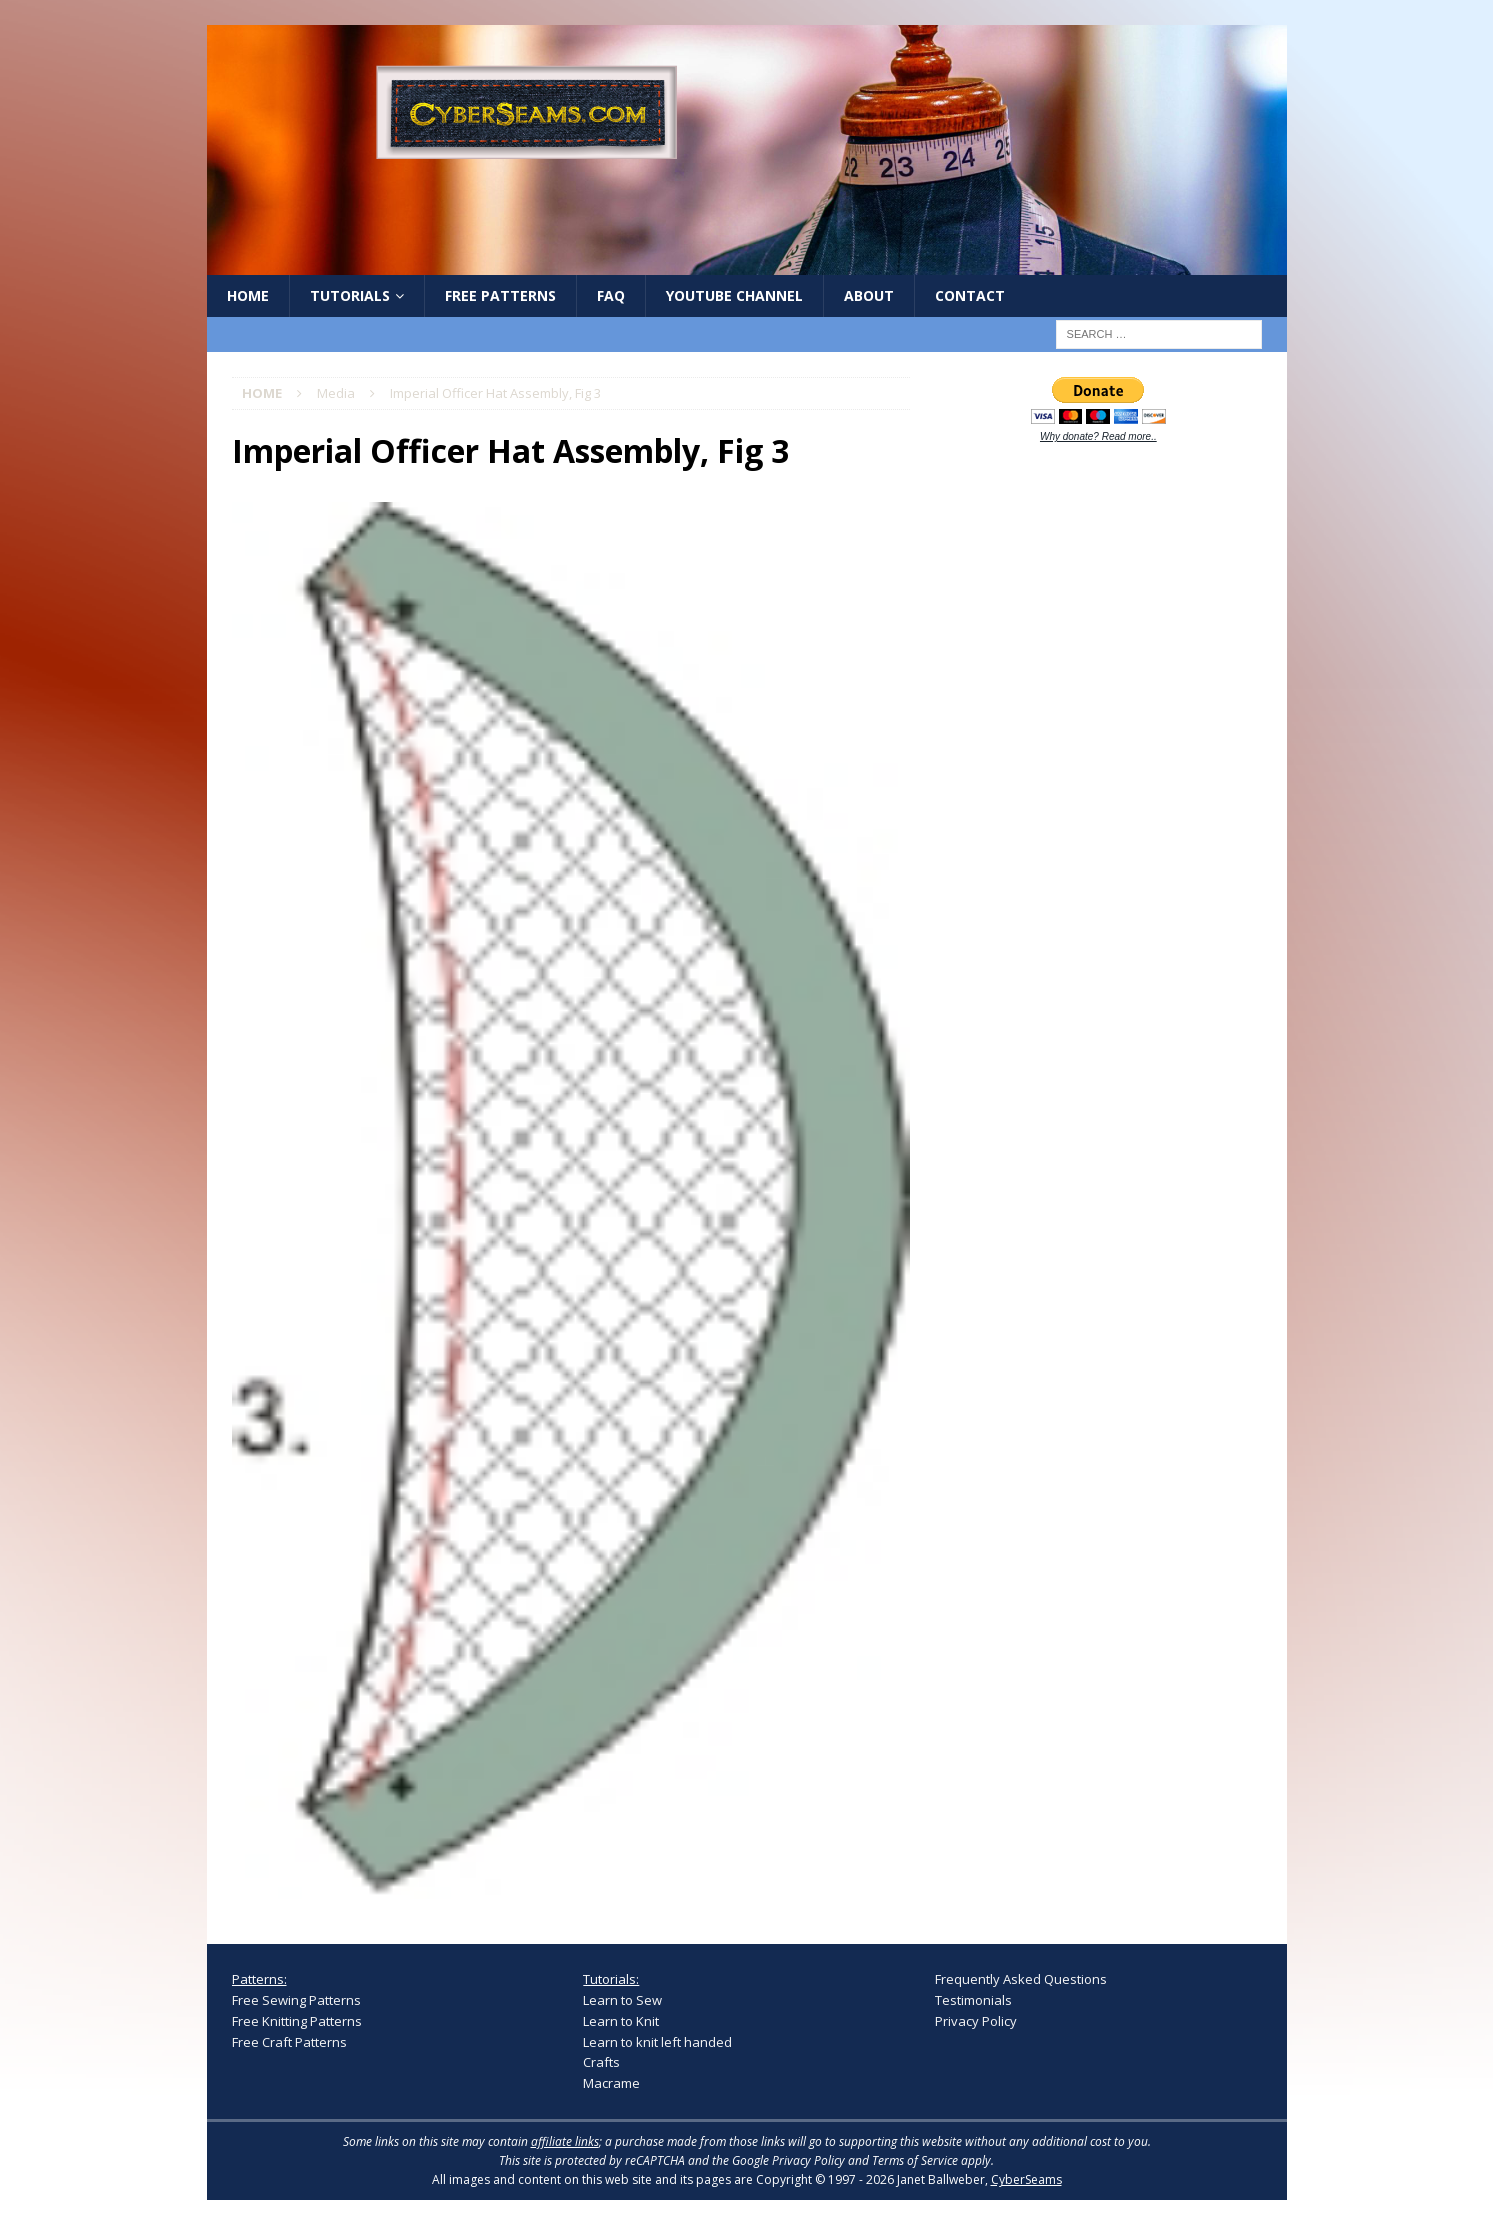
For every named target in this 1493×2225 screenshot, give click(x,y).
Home (248, 295)
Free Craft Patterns (289, 2042)
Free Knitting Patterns (297, 2021)
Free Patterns (500, 295)
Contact (970, 295)
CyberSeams (1026, 2179)
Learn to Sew (622, 2000)
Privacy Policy (976, 2021)
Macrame (611, 2083)
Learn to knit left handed (657, 2042)
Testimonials (973, 2000)
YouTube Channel (734, 295)
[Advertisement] (1085, 772)
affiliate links (565, 2141)
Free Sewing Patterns (296, 2000)
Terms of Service (915, 2160)
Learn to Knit (621, 2021)
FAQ (611, 295)
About (869, 295)
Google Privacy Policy (788, 2160)
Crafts (601, 2062)
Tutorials (350, 295)
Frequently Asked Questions (1021, 1979)
